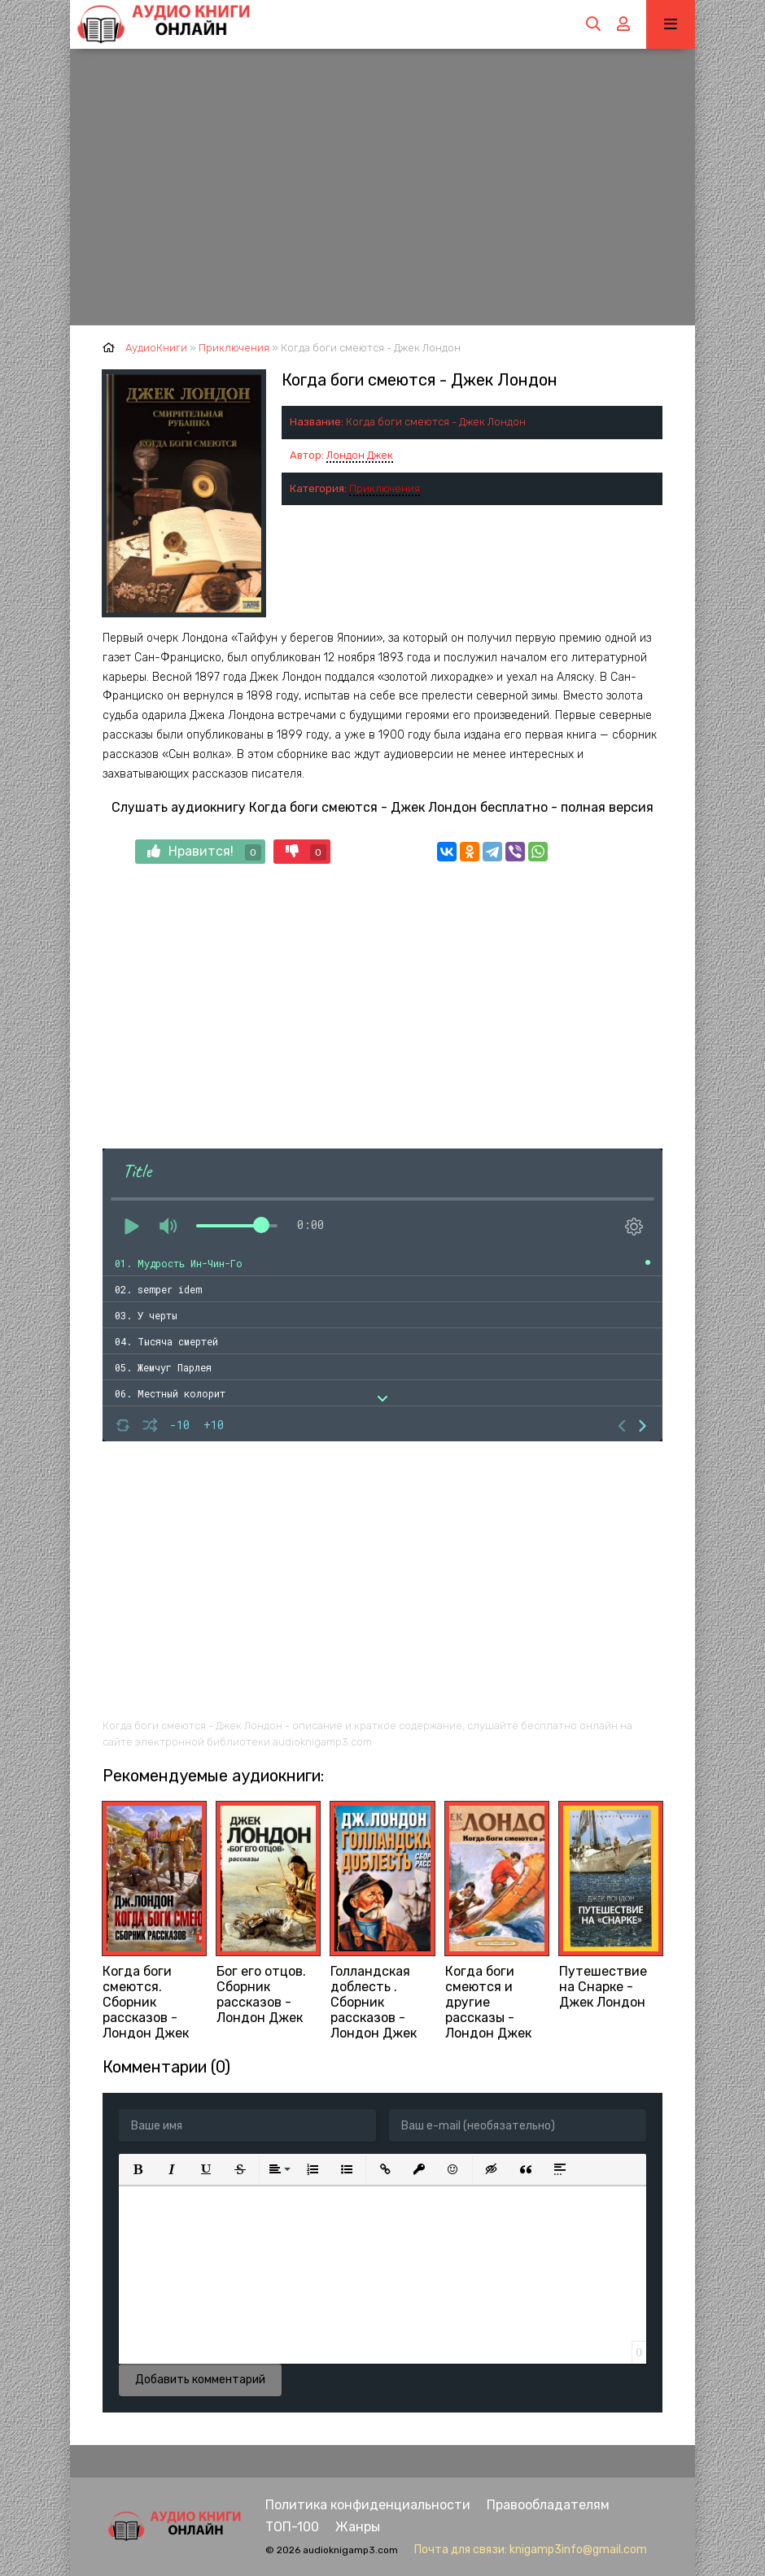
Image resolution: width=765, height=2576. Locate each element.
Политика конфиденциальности (367, 2505)
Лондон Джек (359, 455)
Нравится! (204, 852)
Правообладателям (548, 2505)
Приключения (384, 488)
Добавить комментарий (200, 2379)
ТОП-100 (292, 2527)
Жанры (357, 2527)
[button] (137, 2169)
